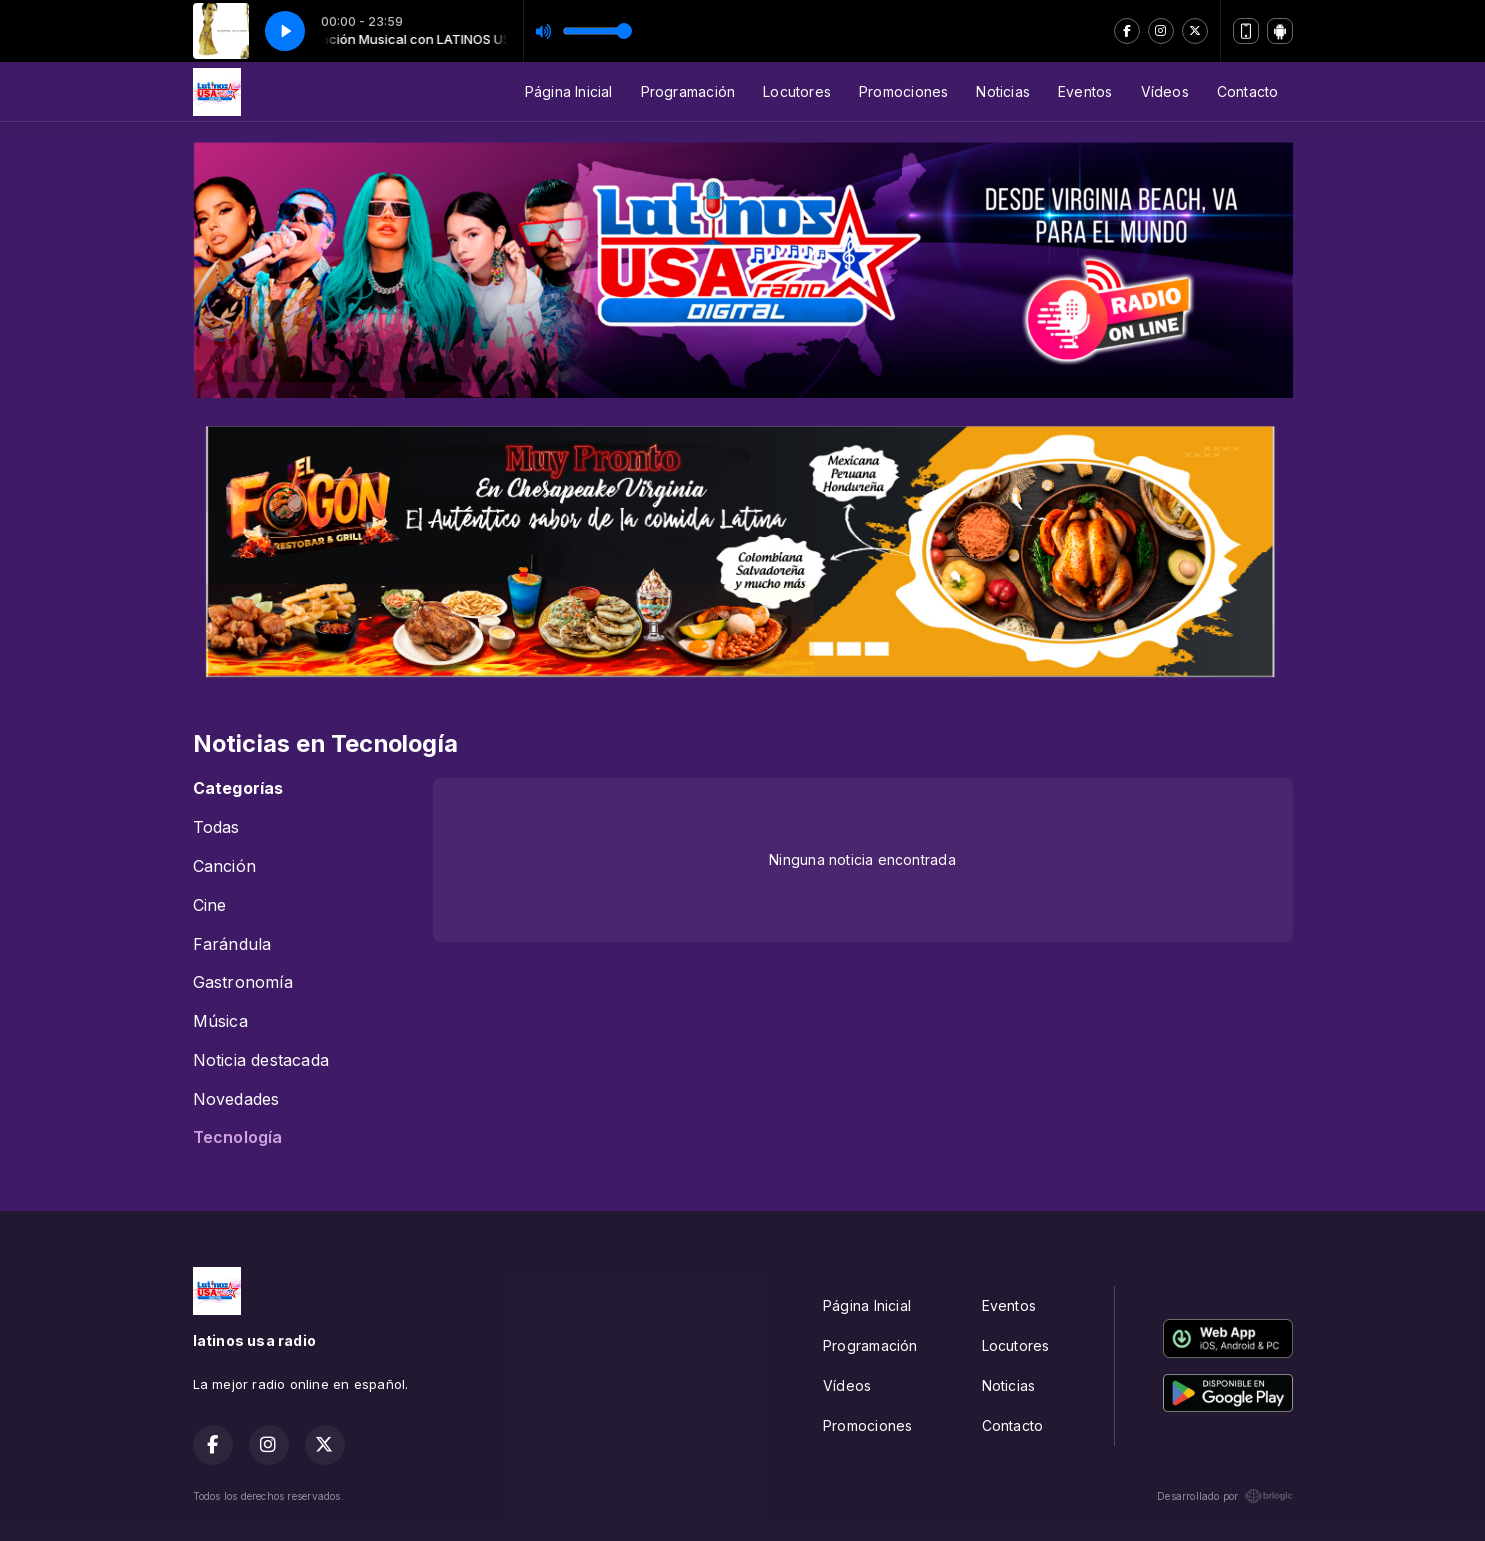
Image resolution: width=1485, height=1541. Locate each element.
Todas (216, 827)
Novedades (236, 1099)
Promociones (903, 91)
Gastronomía (243, 982)
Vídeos (1165, 91)
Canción (224, 866)
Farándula (232, 944)
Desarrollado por (1224, 1496)
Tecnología (238, 1137)
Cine (210, 905)
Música (220, 1021)
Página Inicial (569, 91)
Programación (688, 91)
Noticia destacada (261, 1060)
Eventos (1085, 91)
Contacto (1248, 91)
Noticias (1003, 91)
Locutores (797, 91)
